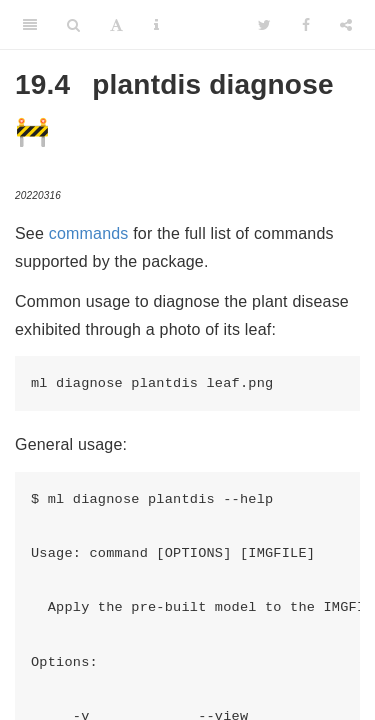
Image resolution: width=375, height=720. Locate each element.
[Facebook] (306, 25)
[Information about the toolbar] (156, 25)
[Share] (346, 25)
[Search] (73, 25)
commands (89, 233)
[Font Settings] (116, 25)
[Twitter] (264, 25)
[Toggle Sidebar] (30, 25)
